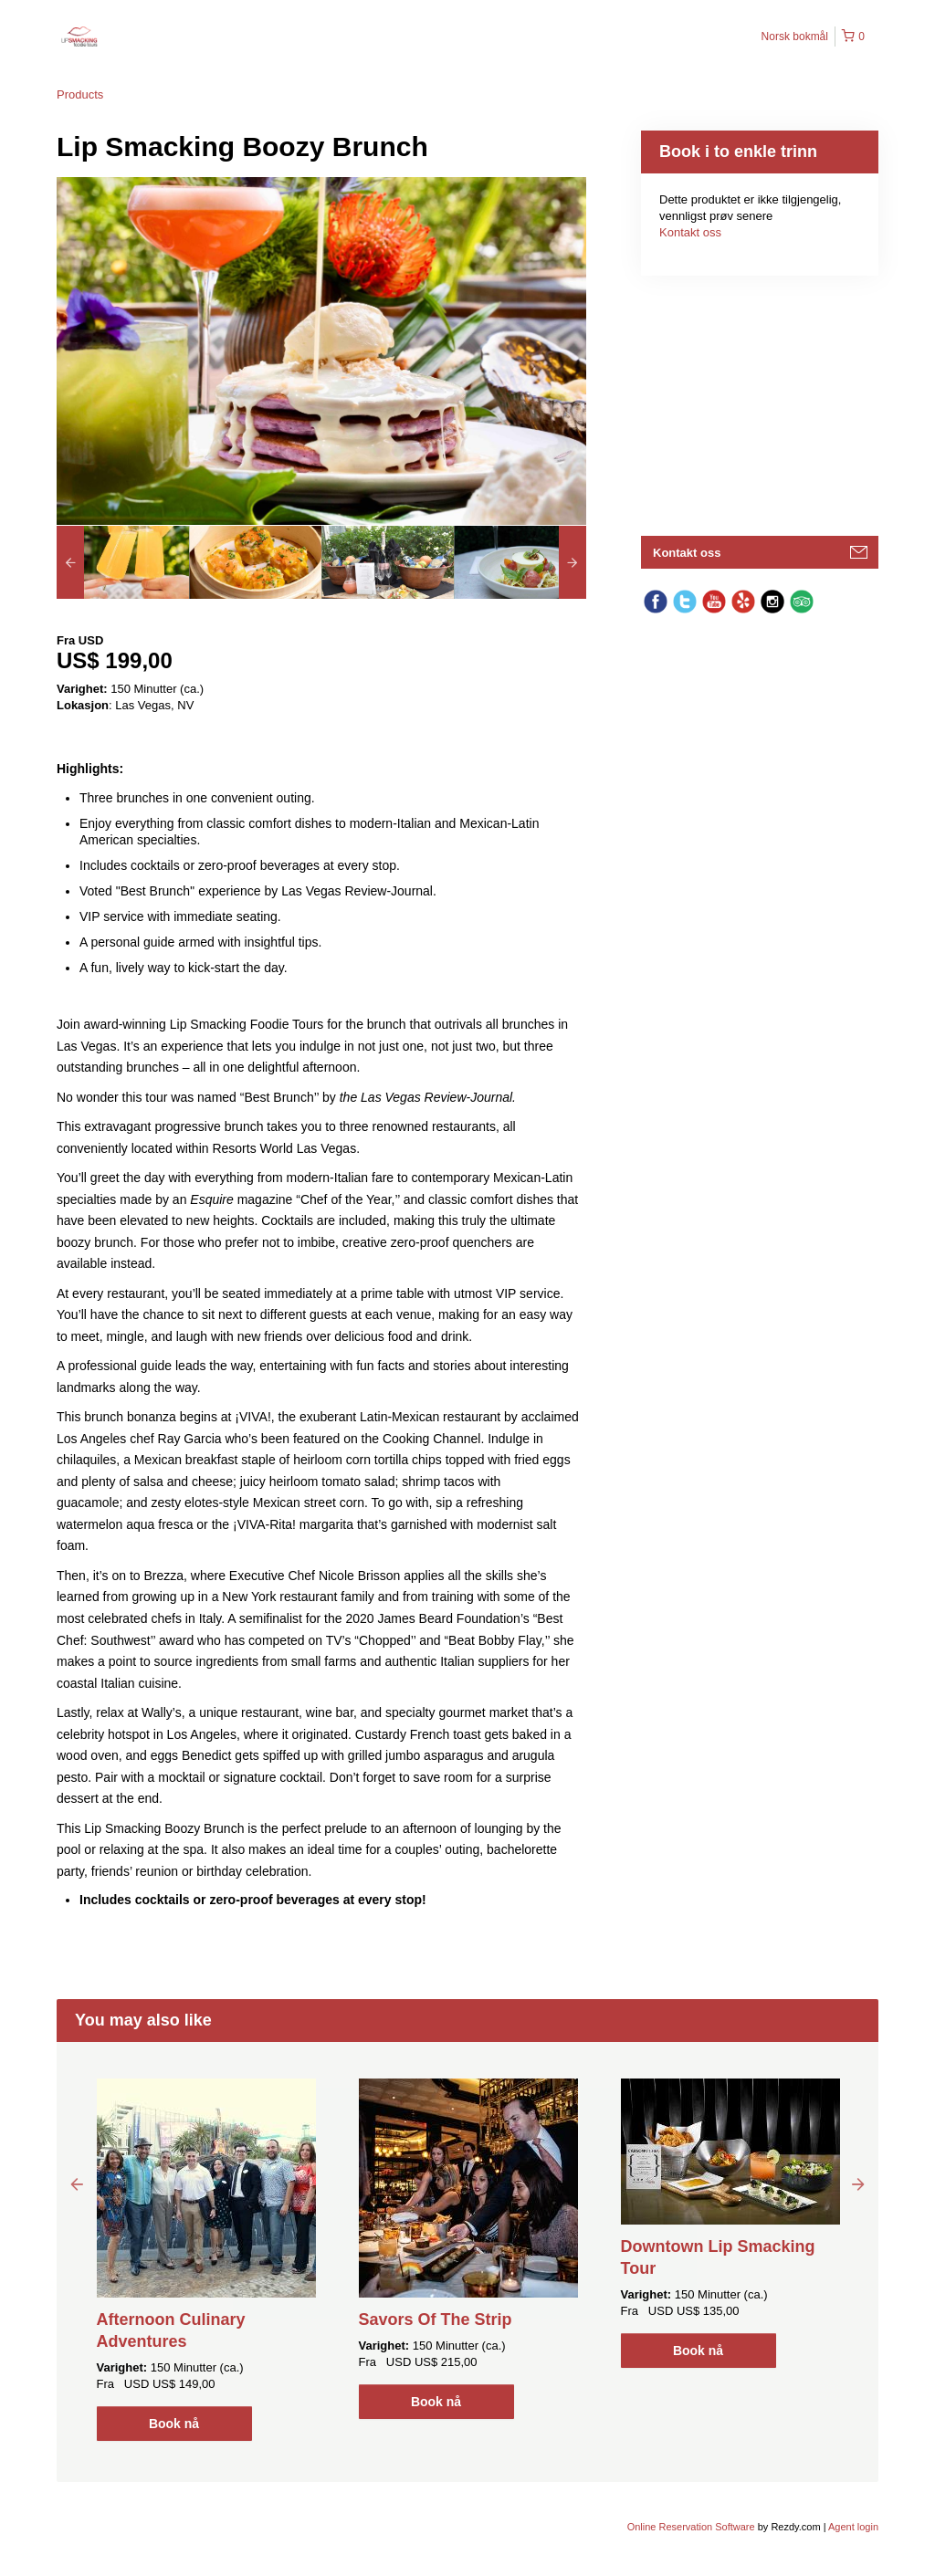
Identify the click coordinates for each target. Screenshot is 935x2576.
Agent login (853, 2526)
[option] (123, 562)
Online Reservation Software (691, 2526)
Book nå (174, 2423)
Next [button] (858, 2183)
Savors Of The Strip (435, 2319)
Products (80, 94)
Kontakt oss (690, 232)
